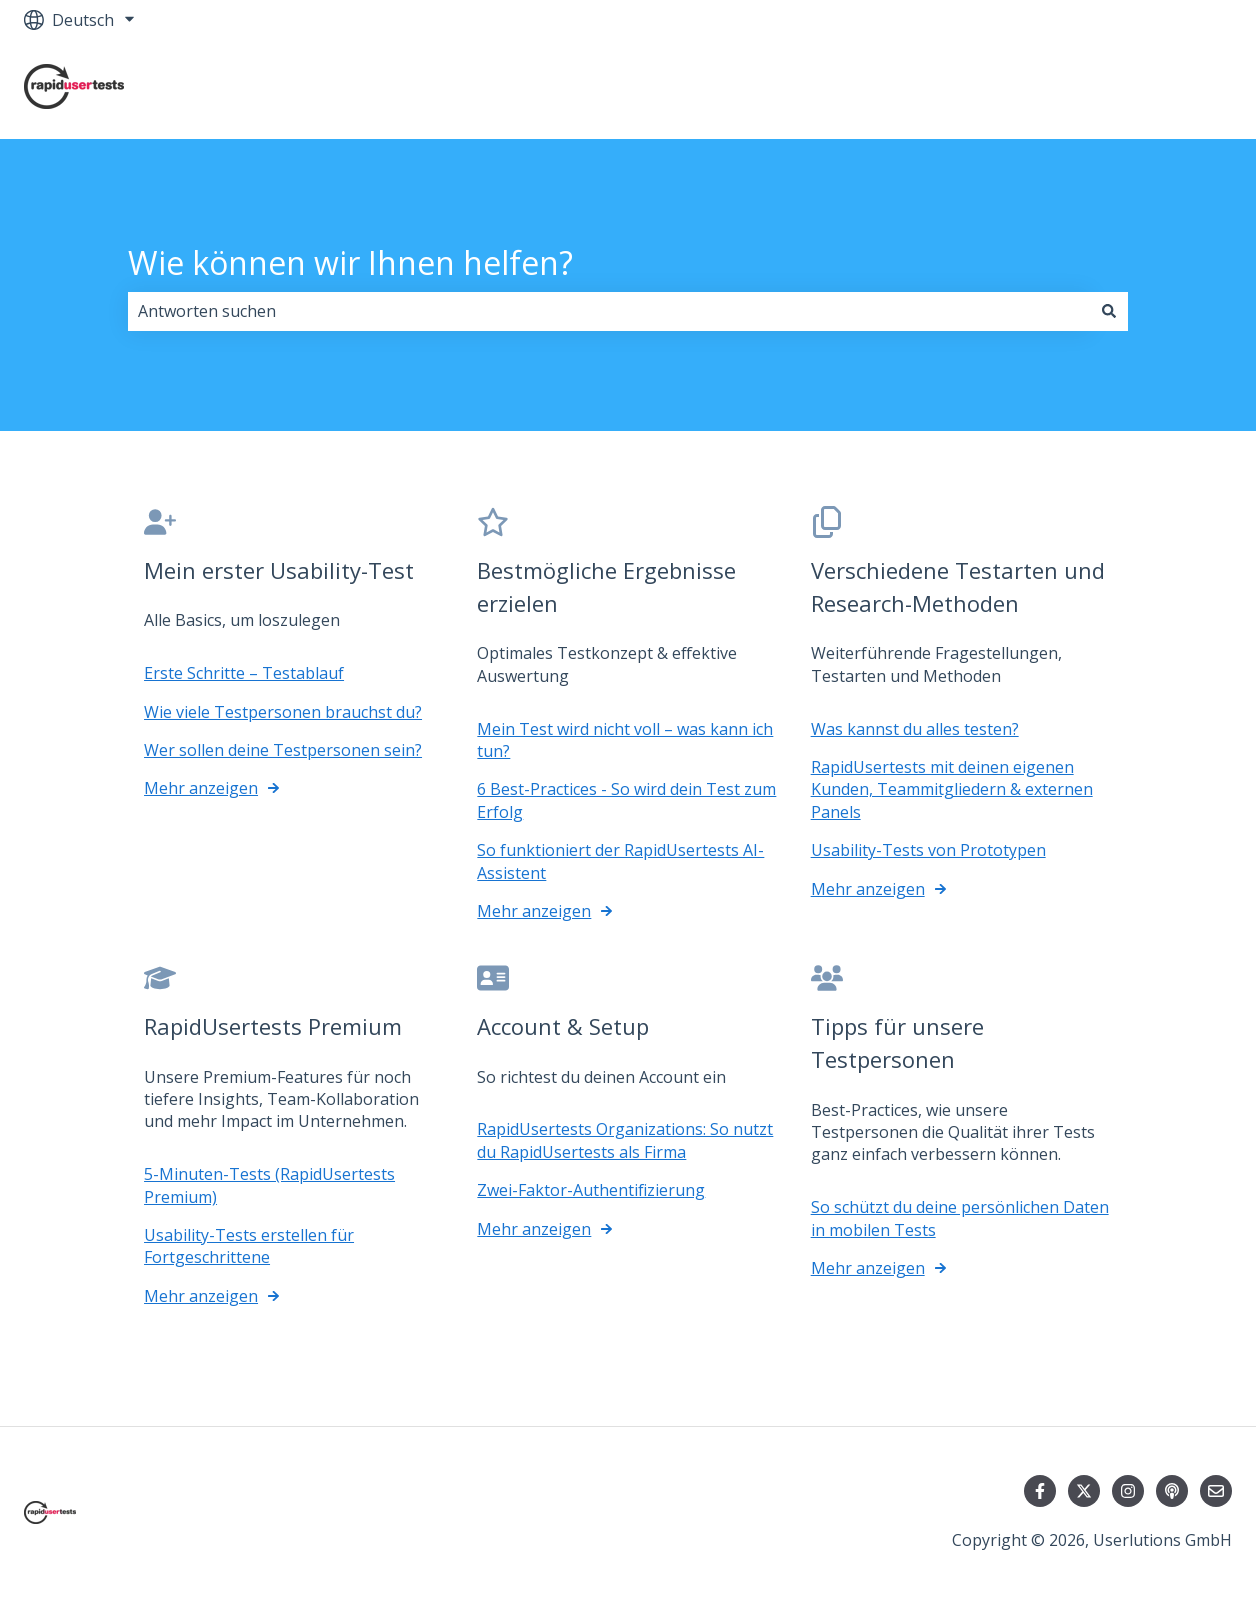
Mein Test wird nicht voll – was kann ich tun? (625, 739)
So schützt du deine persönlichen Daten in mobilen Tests (960, 1218)
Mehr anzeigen (201, 788)
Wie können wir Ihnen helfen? (350, 262)
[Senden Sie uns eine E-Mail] (1216, 1491)
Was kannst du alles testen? (915, 728)
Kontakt (1182, 89)
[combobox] (609, 311)
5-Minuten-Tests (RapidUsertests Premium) (269, 1185)
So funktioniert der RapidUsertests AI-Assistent (620, 861)
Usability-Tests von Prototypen (928, 850)
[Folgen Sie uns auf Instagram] (1128, 1491)
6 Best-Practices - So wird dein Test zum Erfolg (626, 800)
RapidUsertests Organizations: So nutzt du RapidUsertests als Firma (625, 1140)
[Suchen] (1109, 311)
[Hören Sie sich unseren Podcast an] (1172, 1491)
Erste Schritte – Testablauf (244, 673)
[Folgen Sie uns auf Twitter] (1084, 1491)
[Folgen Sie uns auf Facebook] (1040, 1491)
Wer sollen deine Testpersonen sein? (283, 750)
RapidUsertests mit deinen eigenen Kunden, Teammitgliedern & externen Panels (952, 789)
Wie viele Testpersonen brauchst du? (283, 711)
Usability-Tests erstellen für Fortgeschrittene (249, 1246)
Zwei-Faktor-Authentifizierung (591, 1190)
